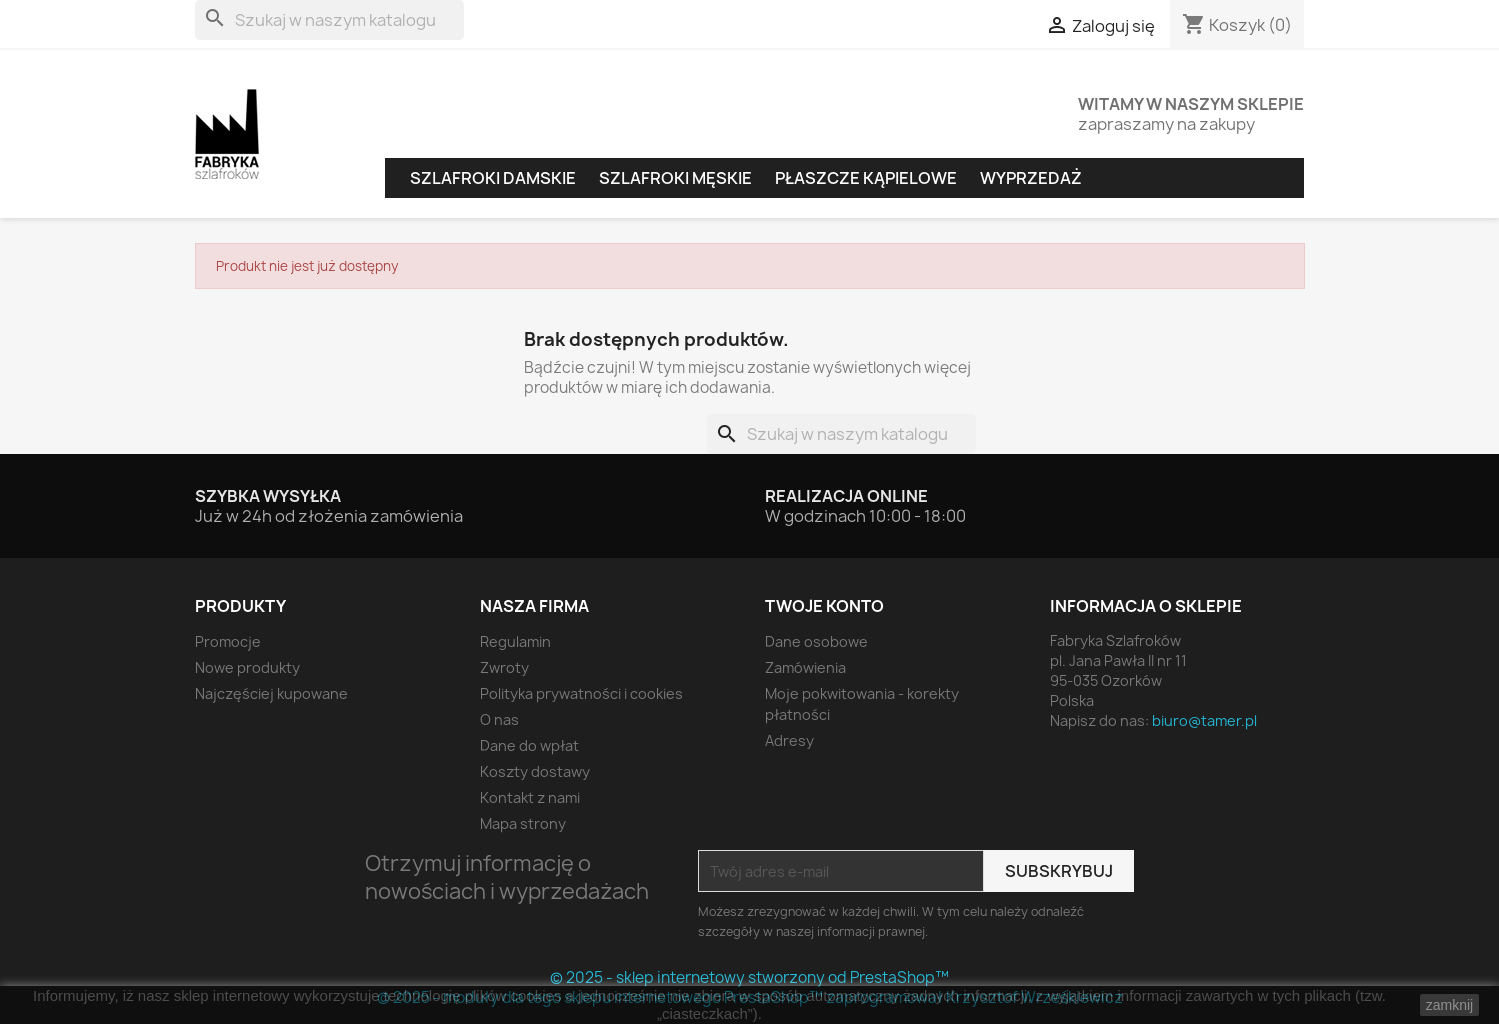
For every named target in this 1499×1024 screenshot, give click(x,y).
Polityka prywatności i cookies (581, 693)
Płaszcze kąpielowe (866, 178)
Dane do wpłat (529, 745)
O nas (499, 719)
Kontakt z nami (530, 797)
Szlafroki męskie (675, 178)
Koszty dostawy (535, 771)
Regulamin (515, 641)
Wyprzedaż (1031, 178)
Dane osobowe (816, 641)
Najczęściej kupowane (271, 693)
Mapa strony (523, 823)
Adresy (789, 740)
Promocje (228, 641)
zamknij (1449, 1005)
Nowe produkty (247, 667)
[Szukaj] (329, 20)
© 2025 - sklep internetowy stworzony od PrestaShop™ (749, 977)
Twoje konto (824, 606)
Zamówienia (805, 667)
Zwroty (504, 667)
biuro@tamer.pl (1204, 720)
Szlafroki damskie (493, 178)
